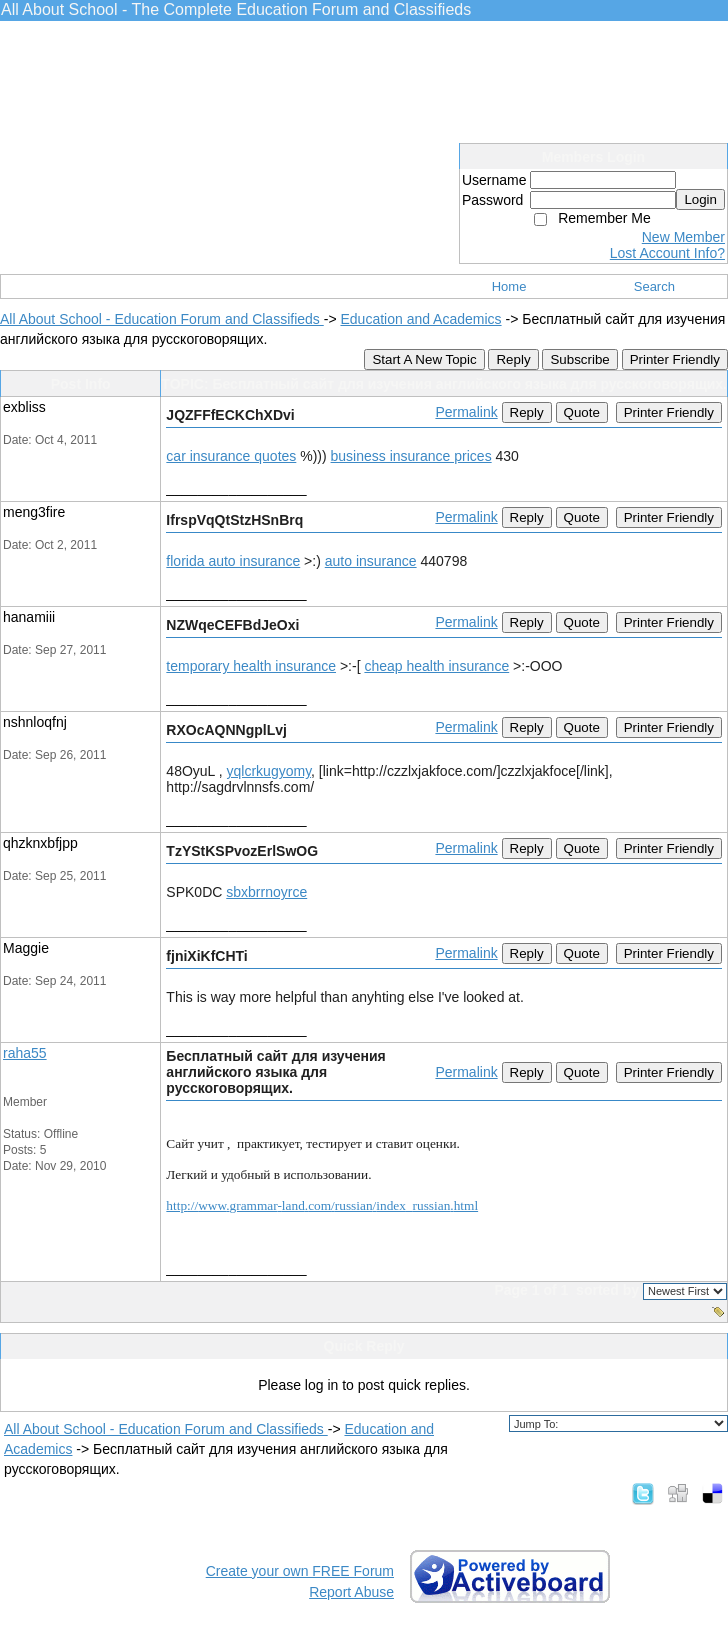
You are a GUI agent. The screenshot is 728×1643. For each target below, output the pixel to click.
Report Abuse (351, 1592)
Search (654, 286)
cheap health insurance (436, 666)
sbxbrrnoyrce (266, 892)
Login (700, 199)
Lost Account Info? (667, 253)
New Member (683, 237)
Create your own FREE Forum (300, 1571)
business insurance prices (411, 456)
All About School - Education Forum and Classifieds (162, 319)
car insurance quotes (231, 456)
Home (509, 286)
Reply (513, 359)
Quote (582, 412)
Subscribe (579, 359)
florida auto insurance (233, 561)
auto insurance (371, 561)
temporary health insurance (251, 666)
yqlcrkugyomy (269, 771)
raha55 (25, 1053)
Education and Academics (420, 319)
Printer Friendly (675, 359)
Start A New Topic (424, 359)
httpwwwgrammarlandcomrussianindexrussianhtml (322, 1205)
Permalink (466, 412)
